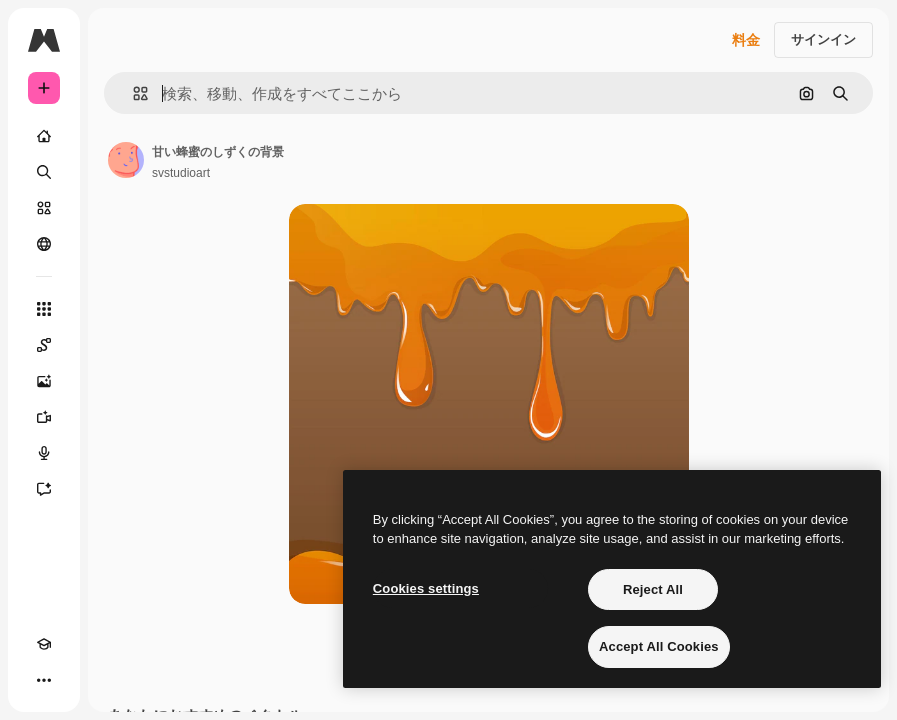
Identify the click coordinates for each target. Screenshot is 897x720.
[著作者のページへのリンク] (126, 160)
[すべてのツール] (44, 309)
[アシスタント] (44, 489)
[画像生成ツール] (44, 381)
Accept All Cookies (659, 646)
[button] (132, 93)
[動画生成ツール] (44, 417)
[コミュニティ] (44, 244)
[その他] (44, 680)
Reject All (653, 589)
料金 (746, 40)
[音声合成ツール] (44, 453)
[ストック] (44, 208)
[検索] (44, 172)
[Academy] (44, 644)
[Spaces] (44, 345)
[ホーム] (44, 136)
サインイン (823, 39)
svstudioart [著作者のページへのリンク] (181, 173)
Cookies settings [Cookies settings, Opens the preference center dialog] (426, 588)
